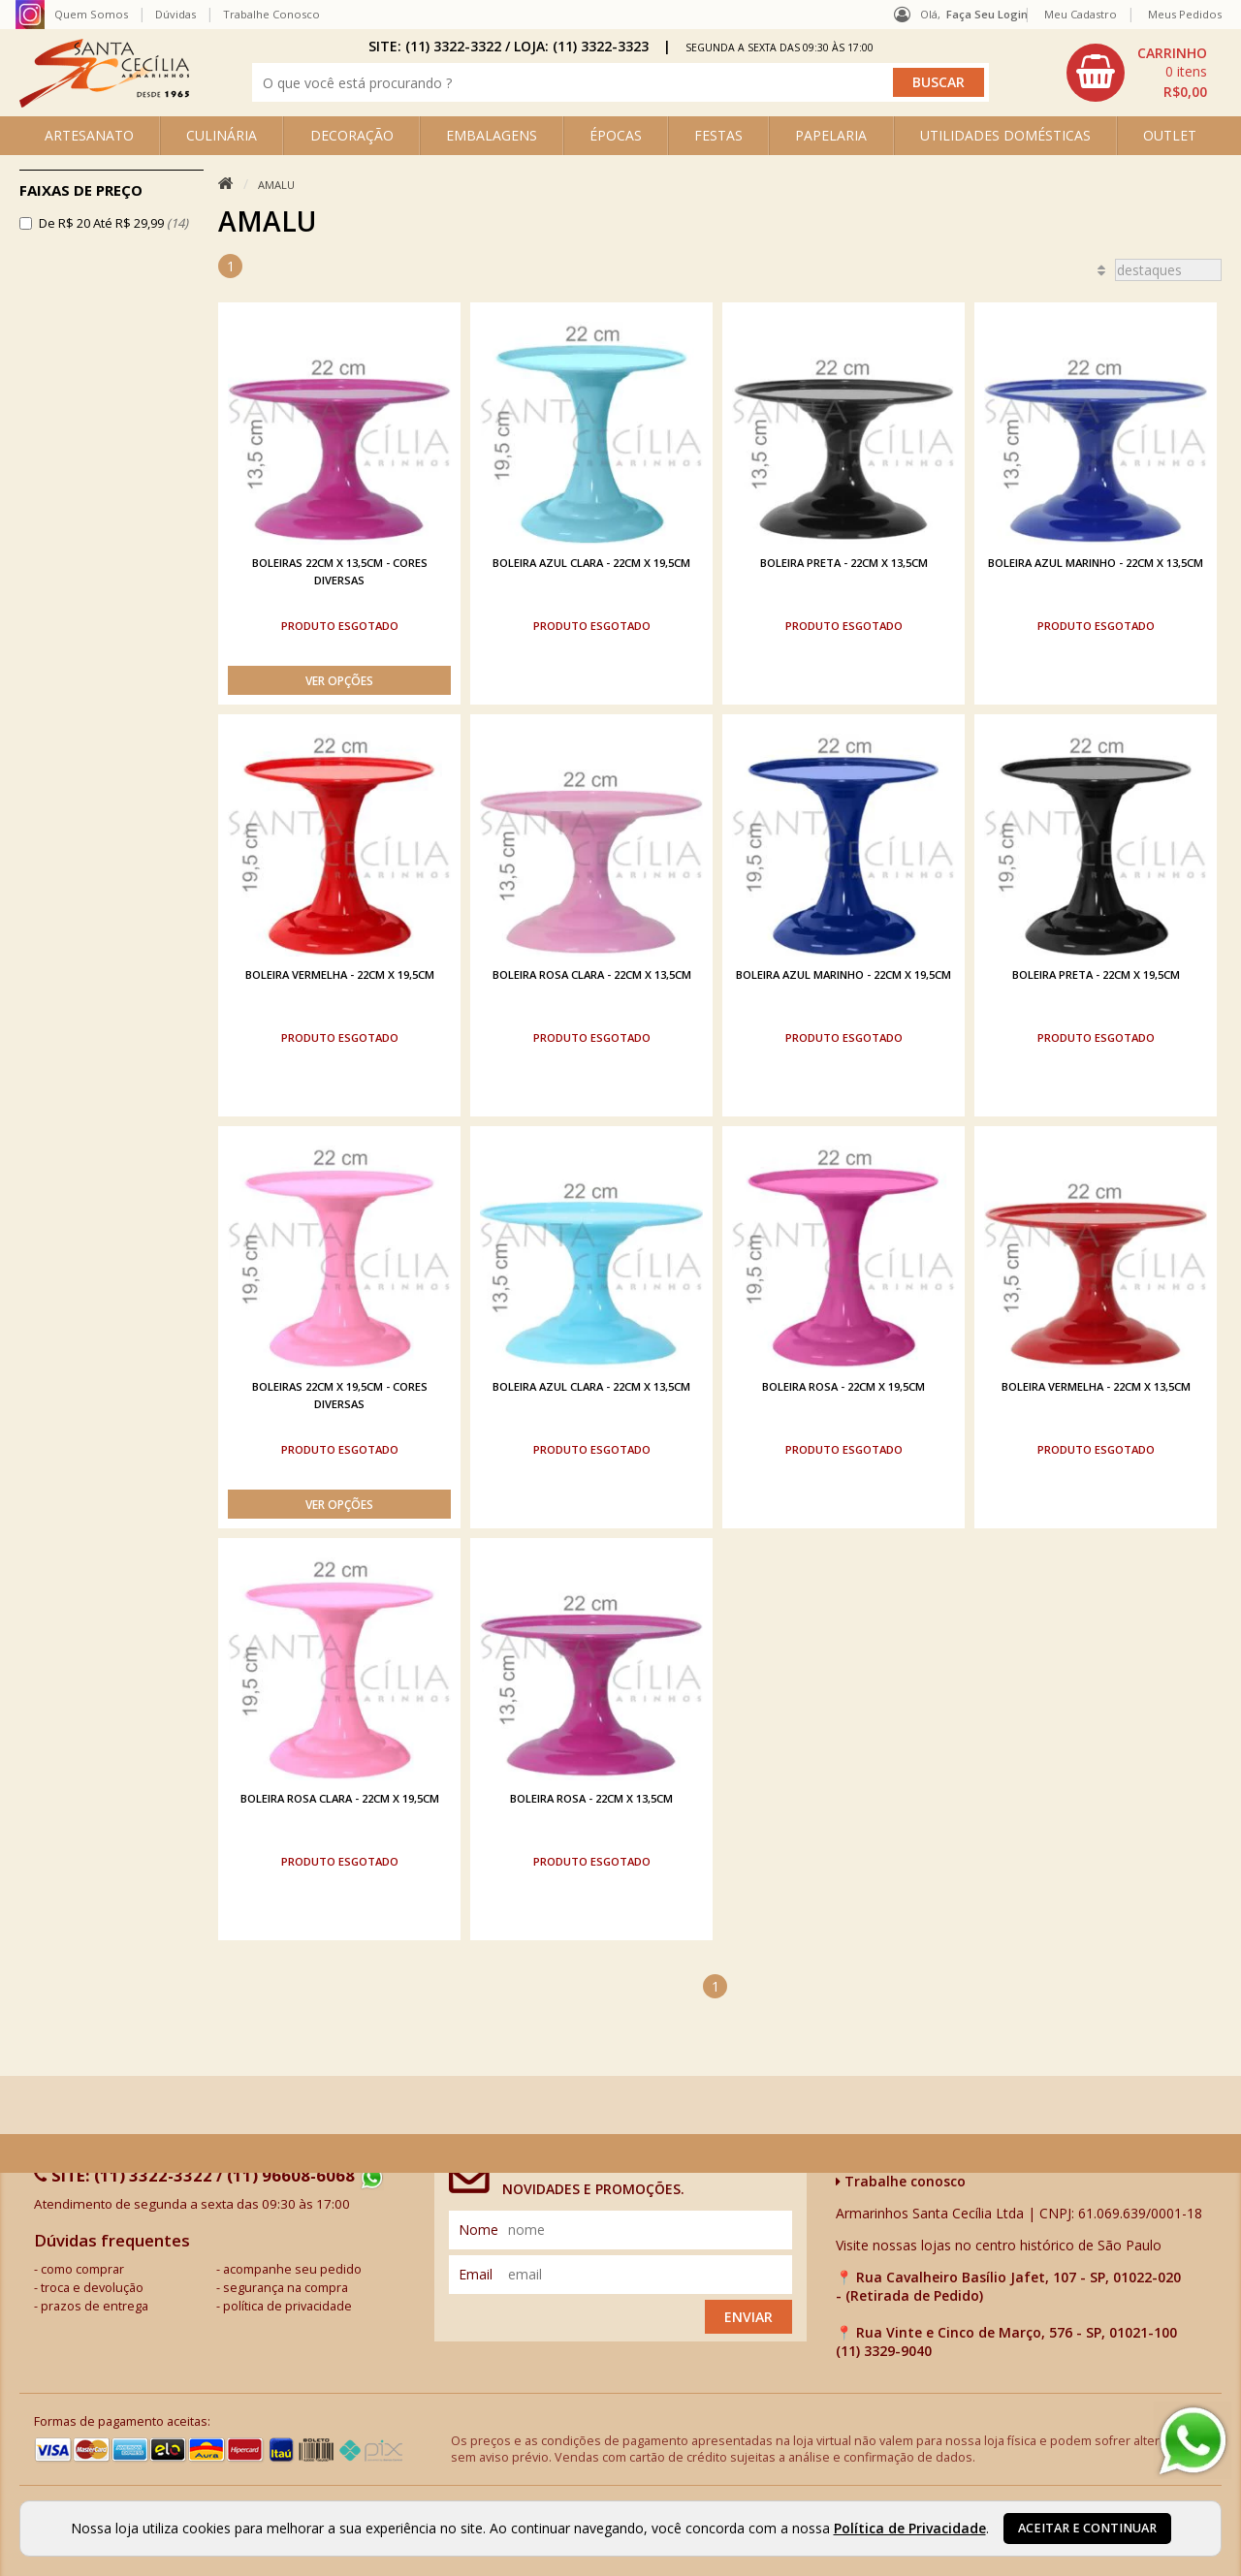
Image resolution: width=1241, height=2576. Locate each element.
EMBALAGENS (491, 135)
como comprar (82, 2269)
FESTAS (718, 135)
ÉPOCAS (615, 135)
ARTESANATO (89, 135)
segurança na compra (285, 2287)
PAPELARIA (831, 135)
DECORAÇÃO (352, 135)
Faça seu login (987, 14)
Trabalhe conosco (901, 2181)
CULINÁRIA (221, 135)
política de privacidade (287, 2306)
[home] (104, 102)
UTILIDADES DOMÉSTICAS (1005, 135)
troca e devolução (92, 2287)
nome (478, 2229)
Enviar (748, 2317)
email (476, 2274)
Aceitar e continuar (1087, 2528)
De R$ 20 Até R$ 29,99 (113, 223)
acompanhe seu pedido (292, 2269)
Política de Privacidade (910, 2528)
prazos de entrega (94, 2306)
